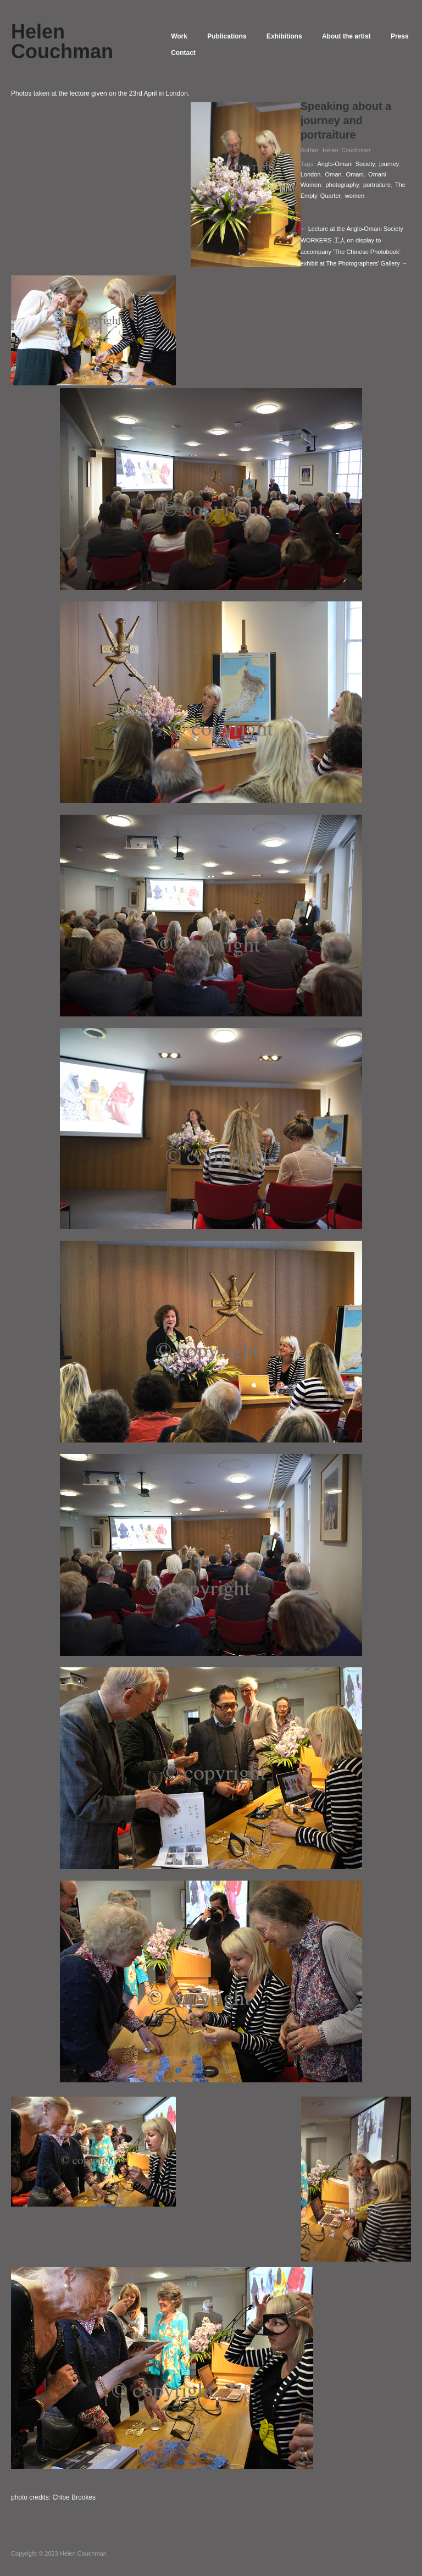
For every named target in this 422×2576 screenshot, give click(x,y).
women (354, 195)
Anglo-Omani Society (346, 164)
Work (182, 36)
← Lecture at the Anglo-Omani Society (352, 228)
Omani (355, 174)
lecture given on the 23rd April (113, 93)
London (311, 174)
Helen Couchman (346, 150)
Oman (333, 174)
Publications (233, 36)
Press (183, 52)
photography (341, 184)
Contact (227, 52)
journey (388, 164)
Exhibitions (294, 36)
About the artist (359, 36)
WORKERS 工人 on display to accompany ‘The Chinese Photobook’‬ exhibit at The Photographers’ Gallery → (354, 252)
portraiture (377, 184)
